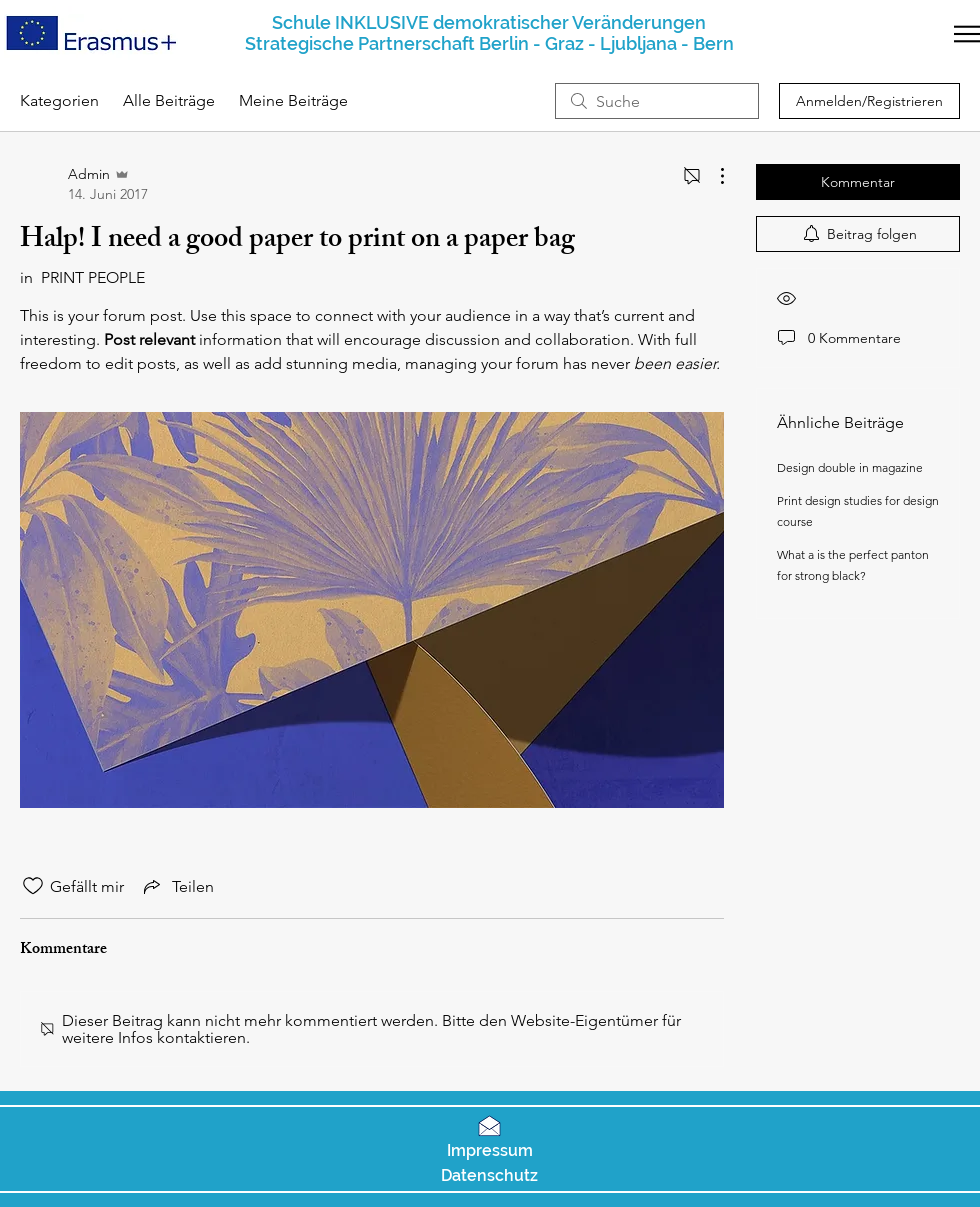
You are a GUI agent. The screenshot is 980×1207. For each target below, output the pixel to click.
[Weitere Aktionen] (712, 176)
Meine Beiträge (293, 100)
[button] (967, 34)
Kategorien (59, 100)
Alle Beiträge (169, 100)
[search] (657, 101)
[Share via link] (177, 886)
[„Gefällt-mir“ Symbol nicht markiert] (33, 886)
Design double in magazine (850, 467)
